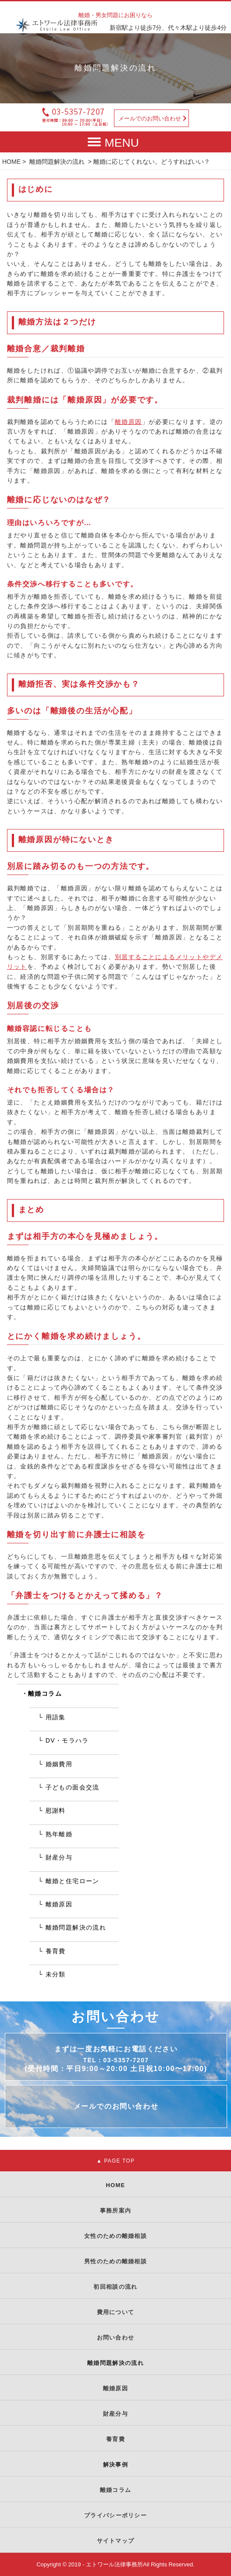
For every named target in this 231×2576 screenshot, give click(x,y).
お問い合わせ (116, 2337)
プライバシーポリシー (115, 2515)
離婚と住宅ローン (73, 1880)
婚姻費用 (59, 1764)
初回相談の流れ (115, 2286)
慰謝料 (56, 1810)
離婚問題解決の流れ (57, 161)
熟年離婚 (59, 1834)
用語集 (56, 1717)
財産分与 (59, 1857)
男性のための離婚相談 (115, 2261)
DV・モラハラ (67, 1740)
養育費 (56, 1951)
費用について (116, 2312)
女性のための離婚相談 (115, 2236)
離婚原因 (128, 421)
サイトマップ (116, 2540)
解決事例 (115, 2464)
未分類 (56, 1974)
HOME (11, 161)
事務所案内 (115, 2210)
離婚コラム (45, 1693)
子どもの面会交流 (73, 1787)
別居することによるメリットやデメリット (115, 961)
